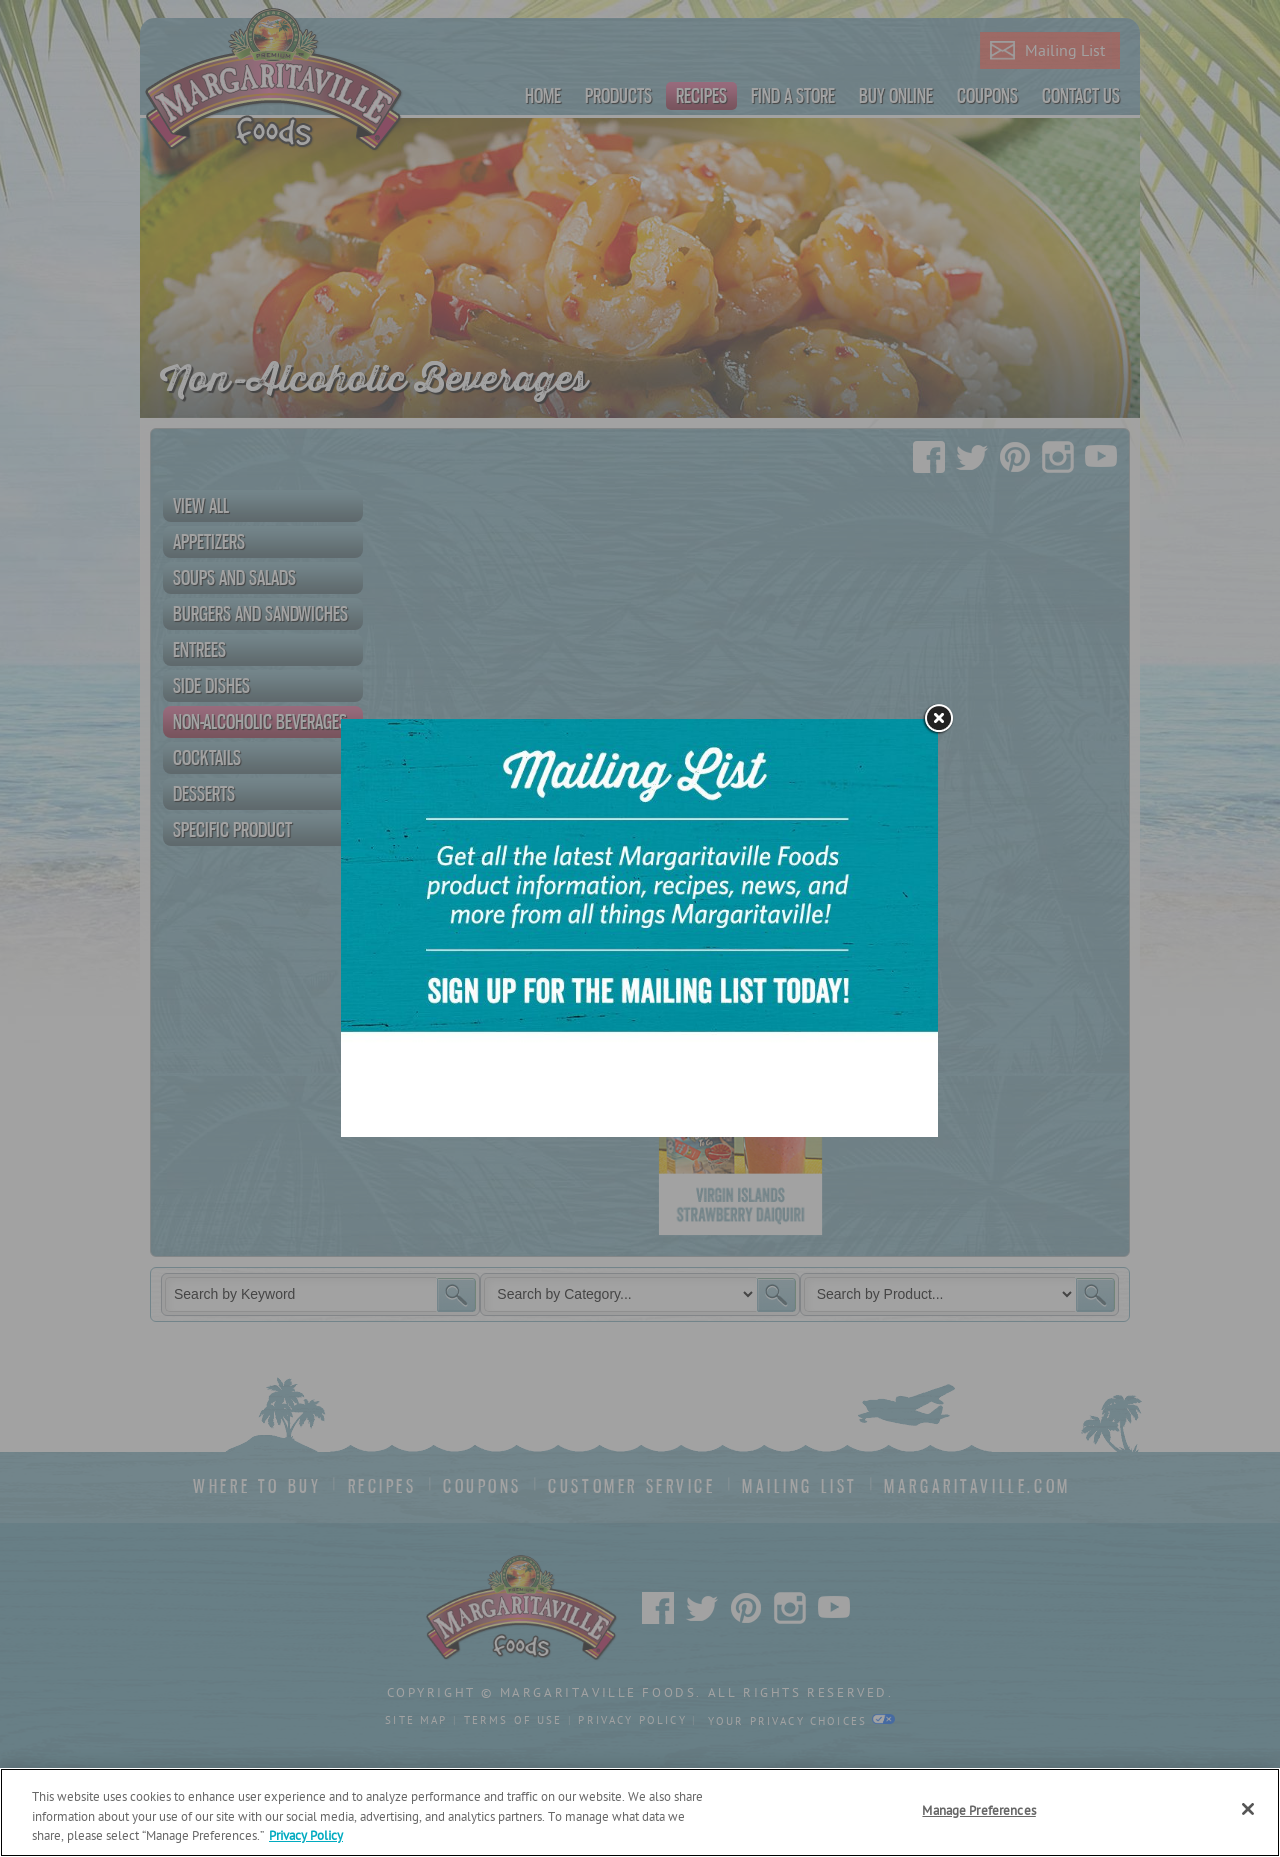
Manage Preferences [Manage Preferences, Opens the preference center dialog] (978, 1811)
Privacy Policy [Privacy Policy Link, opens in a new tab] (306, 1836)
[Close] (1248, 1809)
